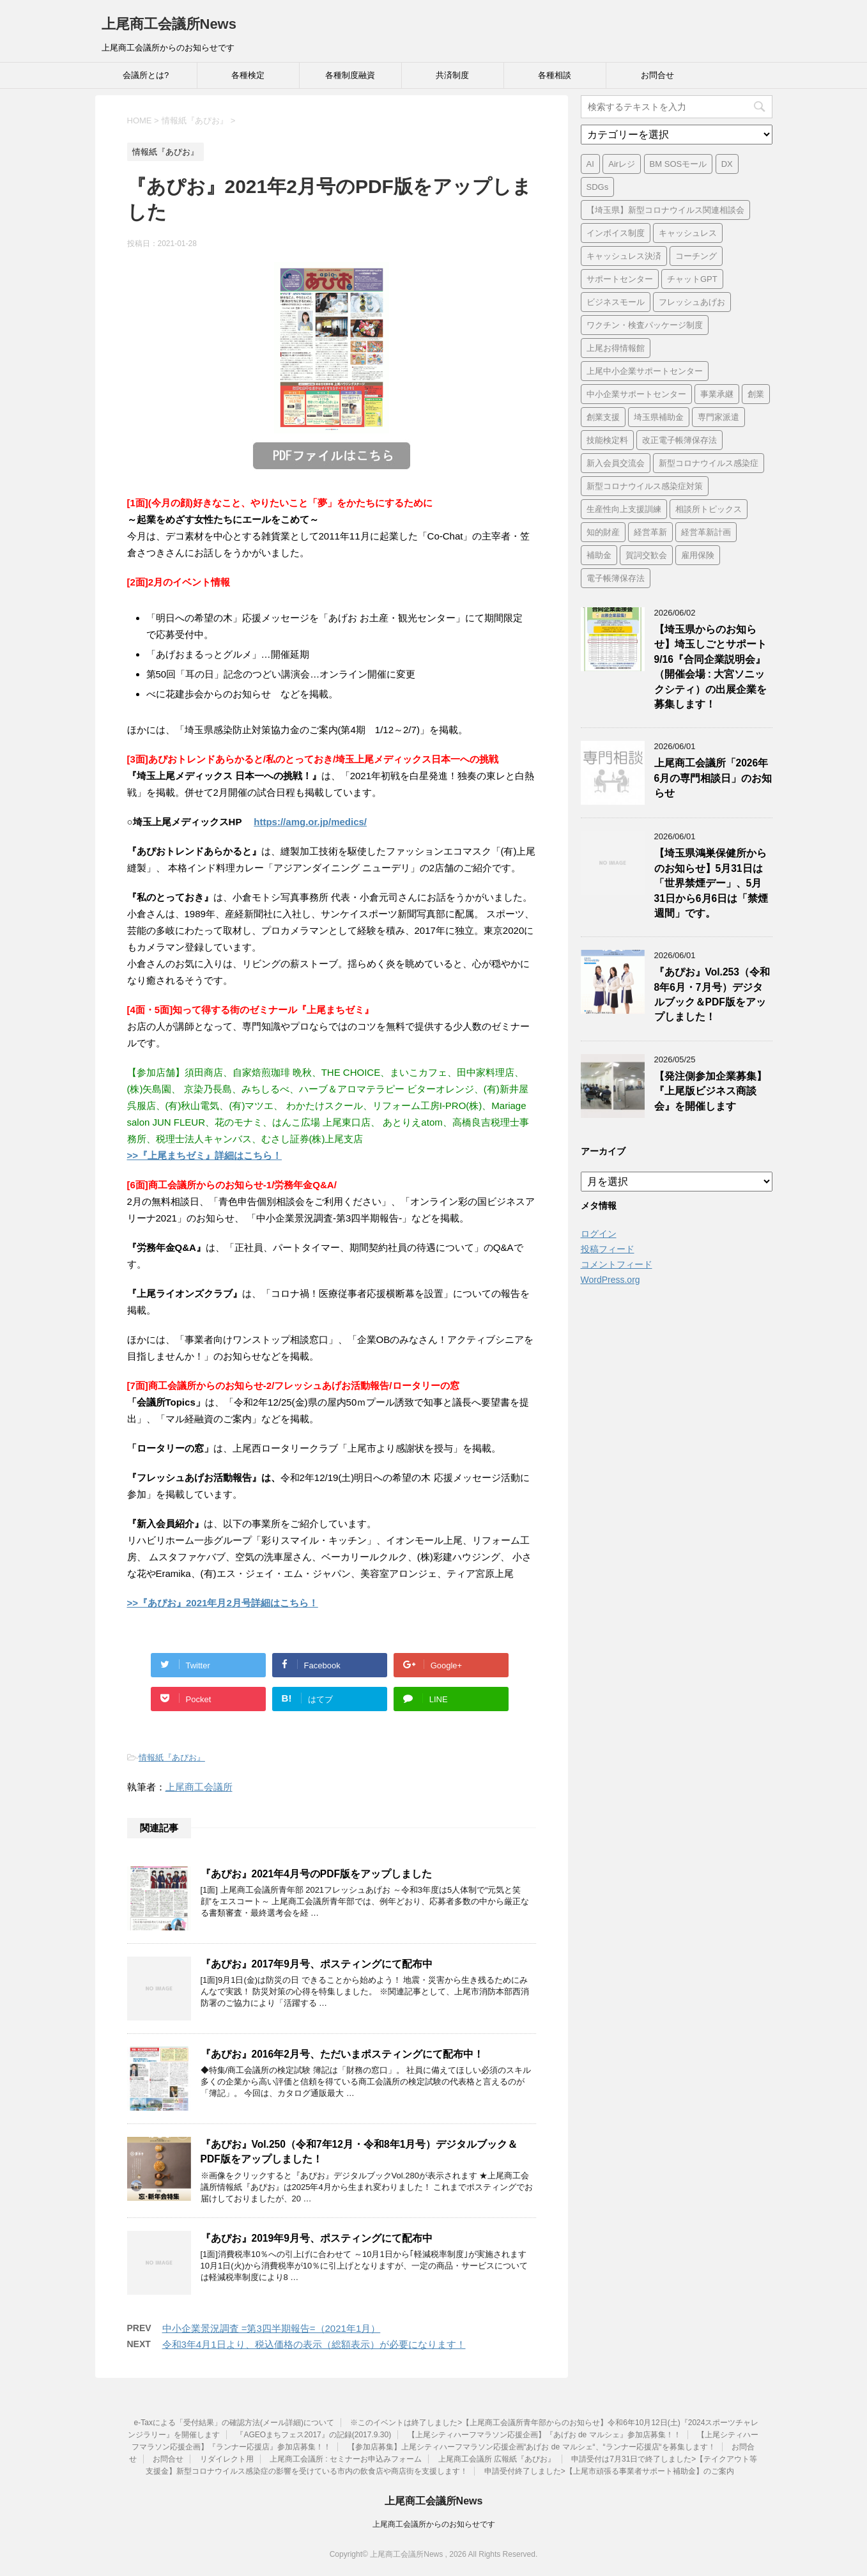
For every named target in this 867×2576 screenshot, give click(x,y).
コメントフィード (616, 1264)
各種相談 (554, 75)
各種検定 (248, 75)
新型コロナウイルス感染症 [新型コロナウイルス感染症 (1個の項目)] (708, 463)
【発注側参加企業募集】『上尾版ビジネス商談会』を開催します (710, 1091)
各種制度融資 (350, 75)
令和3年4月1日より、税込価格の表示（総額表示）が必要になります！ (314, 2344)
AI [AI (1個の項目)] (590, 164)
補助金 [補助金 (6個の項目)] (599, 555)
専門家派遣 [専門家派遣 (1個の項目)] (718, 417)
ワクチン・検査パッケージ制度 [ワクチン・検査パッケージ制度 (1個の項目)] (645, 325)
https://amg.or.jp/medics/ (310, 821)
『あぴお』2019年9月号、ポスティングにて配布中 (317, 2238)
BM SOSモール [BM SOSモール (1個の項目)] (678, 164)
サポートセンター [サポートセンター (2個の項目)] (620, 279)
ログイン (599, 1234)
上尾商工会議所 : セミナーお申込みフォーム (346, 2459)
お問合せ (657, 75)
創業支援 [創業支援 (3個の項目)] (603, 417)
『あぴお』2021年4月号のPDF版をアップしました (317, 1873)
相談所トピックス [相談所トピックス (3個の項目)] (708, 509)
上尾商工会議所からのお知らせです (433, 2524)
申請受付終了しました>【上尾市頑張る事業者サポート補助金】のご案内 (609, 2471)
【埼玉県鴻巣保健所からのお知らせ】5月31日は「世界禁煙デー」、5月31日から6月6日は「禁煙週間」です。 (711, 883)
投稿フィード (607, 1249)
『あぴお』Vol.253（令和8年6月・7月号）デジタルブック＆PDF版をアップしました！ (712, 994)
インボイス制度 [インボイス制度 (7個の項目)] (616, 233)
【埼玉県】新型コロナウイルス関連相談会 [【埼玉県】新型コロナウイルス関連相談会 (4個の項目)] (665, 210)
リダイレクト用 (227, 2459)
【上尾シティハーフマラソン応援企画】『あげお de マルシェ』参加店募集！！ (544, 2434)
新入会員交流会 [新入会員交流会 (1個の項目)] (616, 463)
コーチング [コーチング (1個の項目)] (696, 256)
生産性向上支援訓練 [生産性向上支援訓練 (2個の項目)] (624, 509)
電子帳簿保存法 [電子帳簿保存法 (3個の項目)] (616, 578)
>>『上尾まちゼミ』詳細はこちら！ (204, 1155)
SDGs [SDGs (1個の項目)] (598, 187)
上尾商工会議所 (199, 1786)
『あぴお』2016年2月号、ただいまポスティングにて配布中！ (342, 2054)
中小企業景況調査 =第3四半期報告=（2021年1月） (271, 2328)
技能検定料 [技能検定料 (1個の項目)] (607, 440)
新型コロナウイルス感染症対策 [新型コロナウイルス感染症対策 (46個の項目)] (645, 486)
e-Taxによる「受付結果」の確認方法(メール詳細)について (234, 2422)
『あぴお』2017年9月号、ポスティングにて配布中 (317, 1964)
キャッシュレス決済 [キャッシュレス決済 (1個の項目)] (624, 256)
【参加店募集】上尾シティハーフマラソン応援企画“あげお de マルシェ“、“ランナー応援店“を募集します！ (532, 2446)
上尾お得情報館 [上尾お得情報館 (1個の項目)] (616, 348)
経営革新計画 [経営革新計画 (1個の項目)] (706, 532)
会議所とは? (146, 75)
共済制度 (452, 75)
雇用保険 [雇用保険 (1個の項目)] (697, 555)
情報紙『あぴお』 (172, 1757)
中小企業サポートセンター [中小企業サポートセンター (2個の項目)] (636, 394)
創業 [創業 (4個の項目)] (756, 394)
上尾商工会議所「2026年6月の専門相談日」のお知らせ (713, 777)
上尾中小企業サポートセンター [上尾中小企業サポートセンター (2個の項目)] (645, 371)
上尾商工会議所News (169, 24)
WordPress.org (610, 1280)
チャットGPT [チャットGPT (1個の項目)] (692, 279)
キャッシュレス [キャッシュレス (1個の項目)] (688, 233)
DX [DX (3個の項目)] (727, 164)
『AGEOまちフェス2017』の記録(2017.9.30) (313, 2434)
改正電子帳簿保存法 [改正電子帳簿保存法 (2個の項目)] (679, 440)
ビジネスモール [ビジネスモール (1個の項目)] (616, 302)
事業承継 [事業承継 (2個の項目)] (716, 394)
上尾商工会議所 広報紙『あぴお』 (496, 2459)
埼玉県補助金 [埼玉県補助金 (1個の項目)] (659, 417)
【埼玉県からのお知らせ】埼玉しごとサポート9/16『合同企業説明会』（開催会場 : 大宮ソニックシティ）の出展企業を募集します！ (710, 667)
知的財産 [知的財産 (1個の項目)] (603, 532)
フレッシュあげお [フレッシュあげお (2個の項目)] (692, 302)
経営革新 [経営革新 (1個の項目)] (650, 532)
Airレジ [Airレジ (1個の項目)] (621, 164)
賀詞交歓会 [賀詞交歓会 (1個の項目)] (646, 555)
